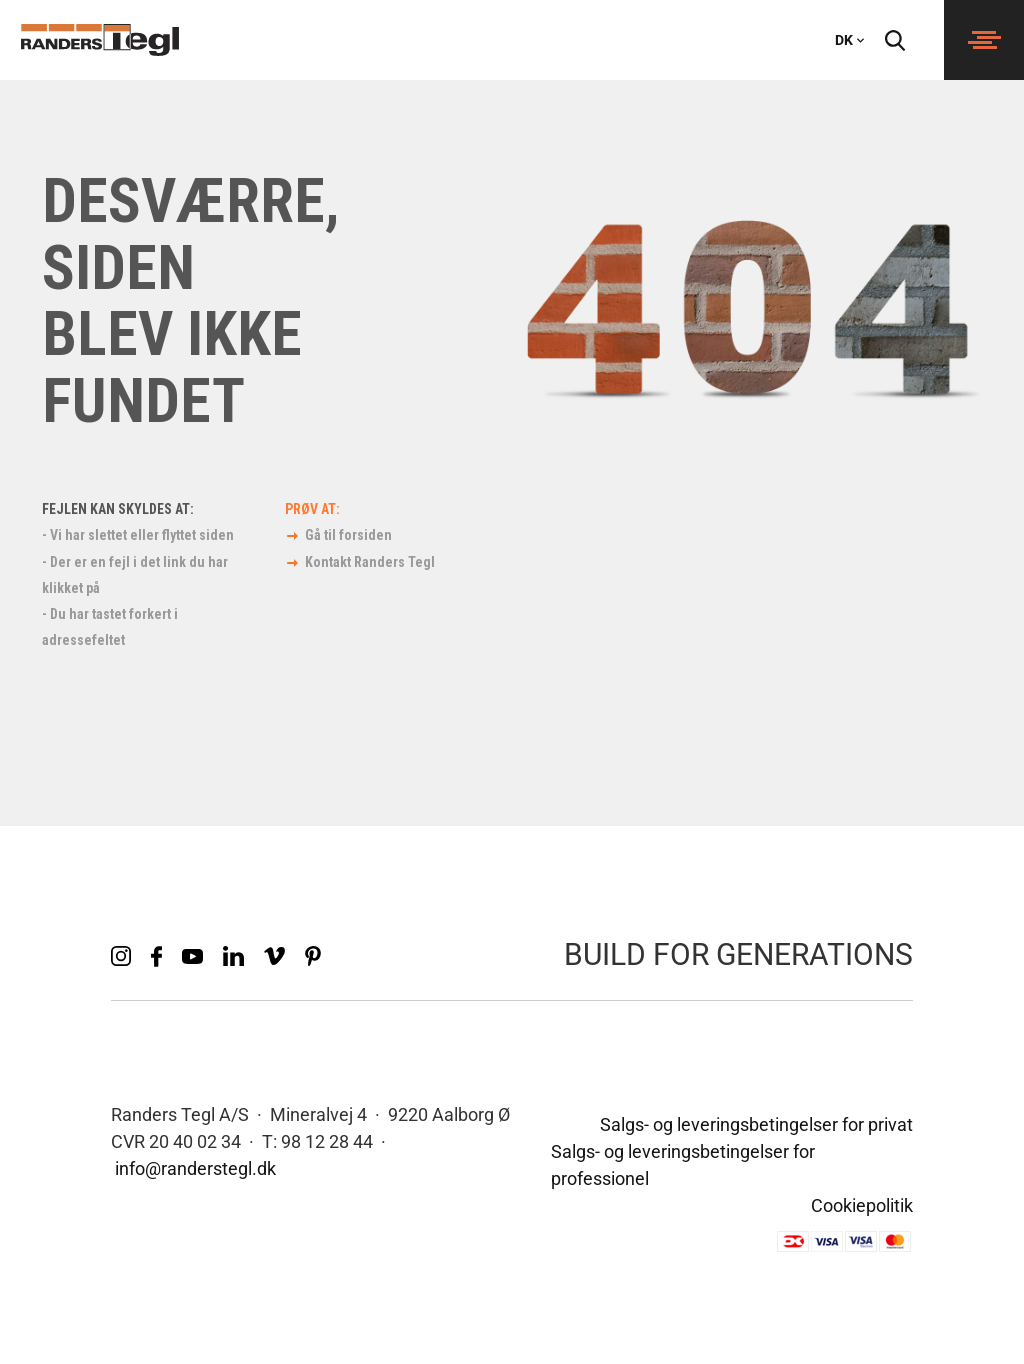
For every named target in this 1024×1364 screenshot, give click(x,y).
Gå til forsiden (348, 535)
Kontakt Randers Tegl (370, 562)
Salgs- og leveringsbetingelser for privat (756, 1124)
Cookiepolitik (862, 1205)
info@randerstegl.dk (195, 1168)
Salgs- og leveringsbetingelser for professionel (683, 1165)
